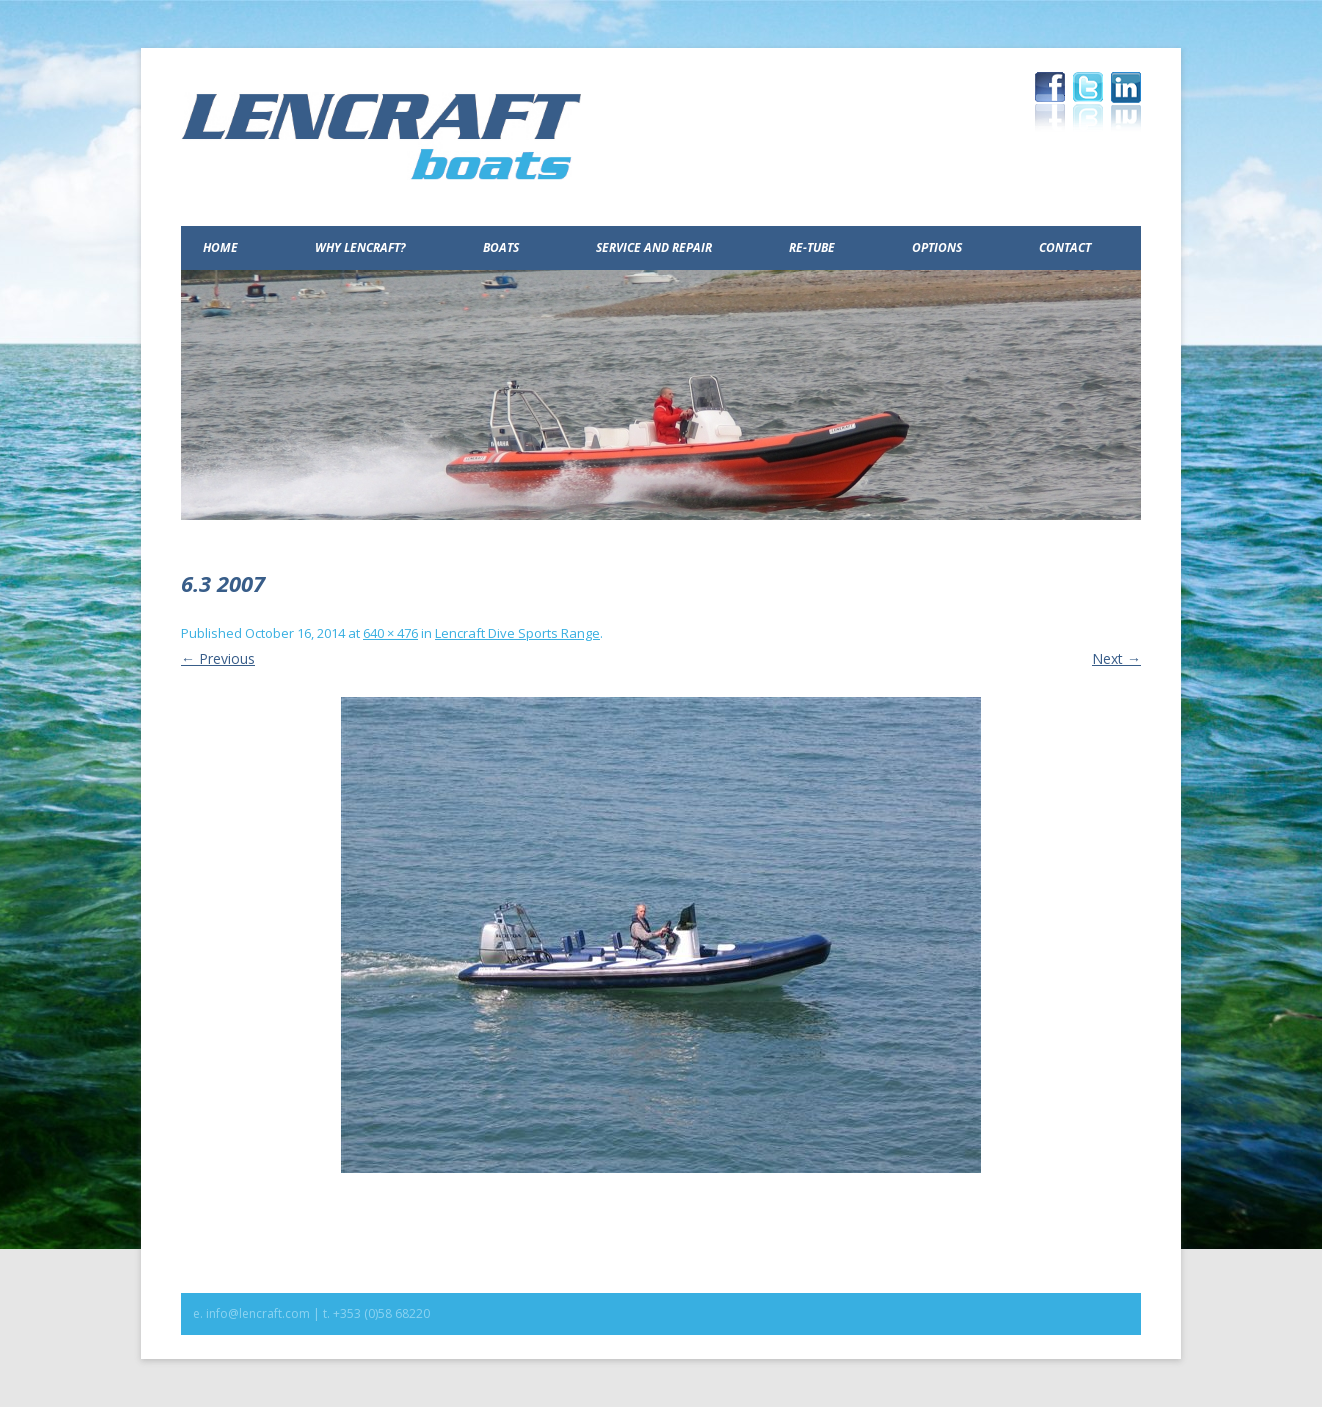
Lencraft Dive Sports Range (517, 633)
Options (937, 247)
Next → (1116, 658)
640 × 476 (390, 633)
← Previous (218, 658)
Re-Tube (812, 247)
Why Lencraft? (360, 247)
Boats (501, 247)
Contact (1065, 247)
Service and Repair (654, 247)
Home (220, 247)
